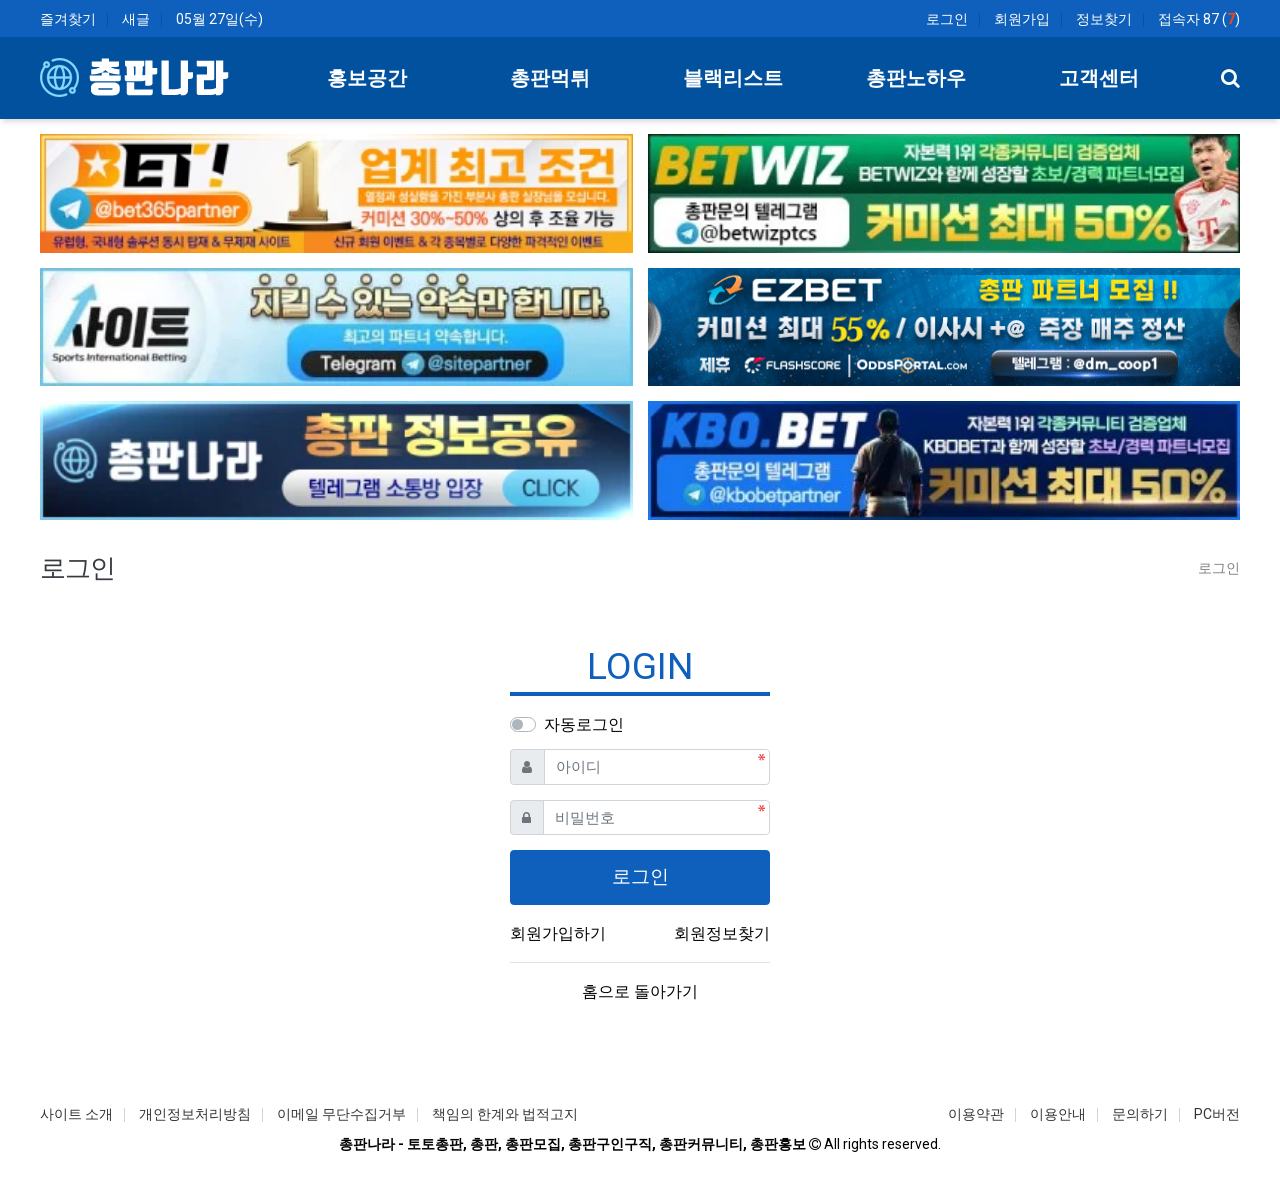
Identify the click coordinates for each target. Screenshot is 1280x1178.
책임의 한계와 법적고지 (505, 1114)
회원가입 (1022, 19)
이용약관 (976, 1114)
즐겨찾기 (68, 19)
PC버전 (1217, 1114)
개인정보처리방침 (195, 1114)
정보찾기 (1104, 19)
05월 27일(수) (219, 19)
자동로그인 (584, 724)
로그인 (947, 19)
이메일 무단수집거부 (341, 1114)
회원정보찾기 (722, 933)
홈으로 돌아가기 (640, 991)
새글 (136, 19)
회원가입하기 (558, 933)
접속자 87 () (1199, 19)
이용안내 (1058, 1114)
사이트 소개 (76, 1114)
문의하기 (1140, 1114)
